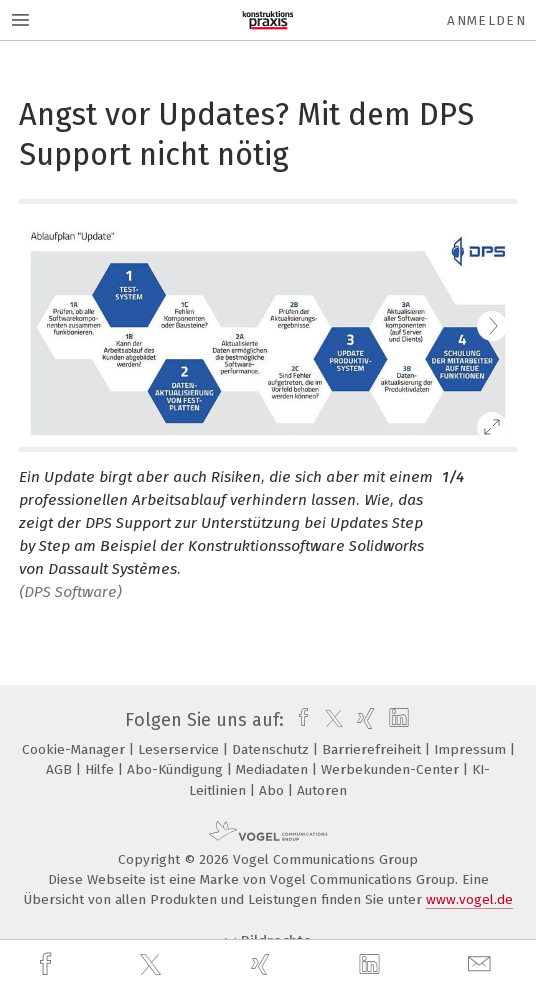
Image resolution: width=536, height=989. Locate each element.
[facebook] (48, 964)
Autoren (322, 790)
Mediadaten (274, 769)
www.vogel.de (469, 899)
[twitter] (153, 965)
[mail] (482, 964)
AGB (61, 769)
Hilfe (101, 769)
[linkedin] (372, 965)
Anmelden (486, 20)
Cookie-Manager (75, 749)
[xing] (263, 964)
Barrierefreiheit (373, 749)
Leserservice (180, 749)
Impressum (472, 749)
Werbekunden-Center (392, 769)
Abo (273, 790)
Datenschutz (272, 749)
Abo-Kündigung (177, 769)
